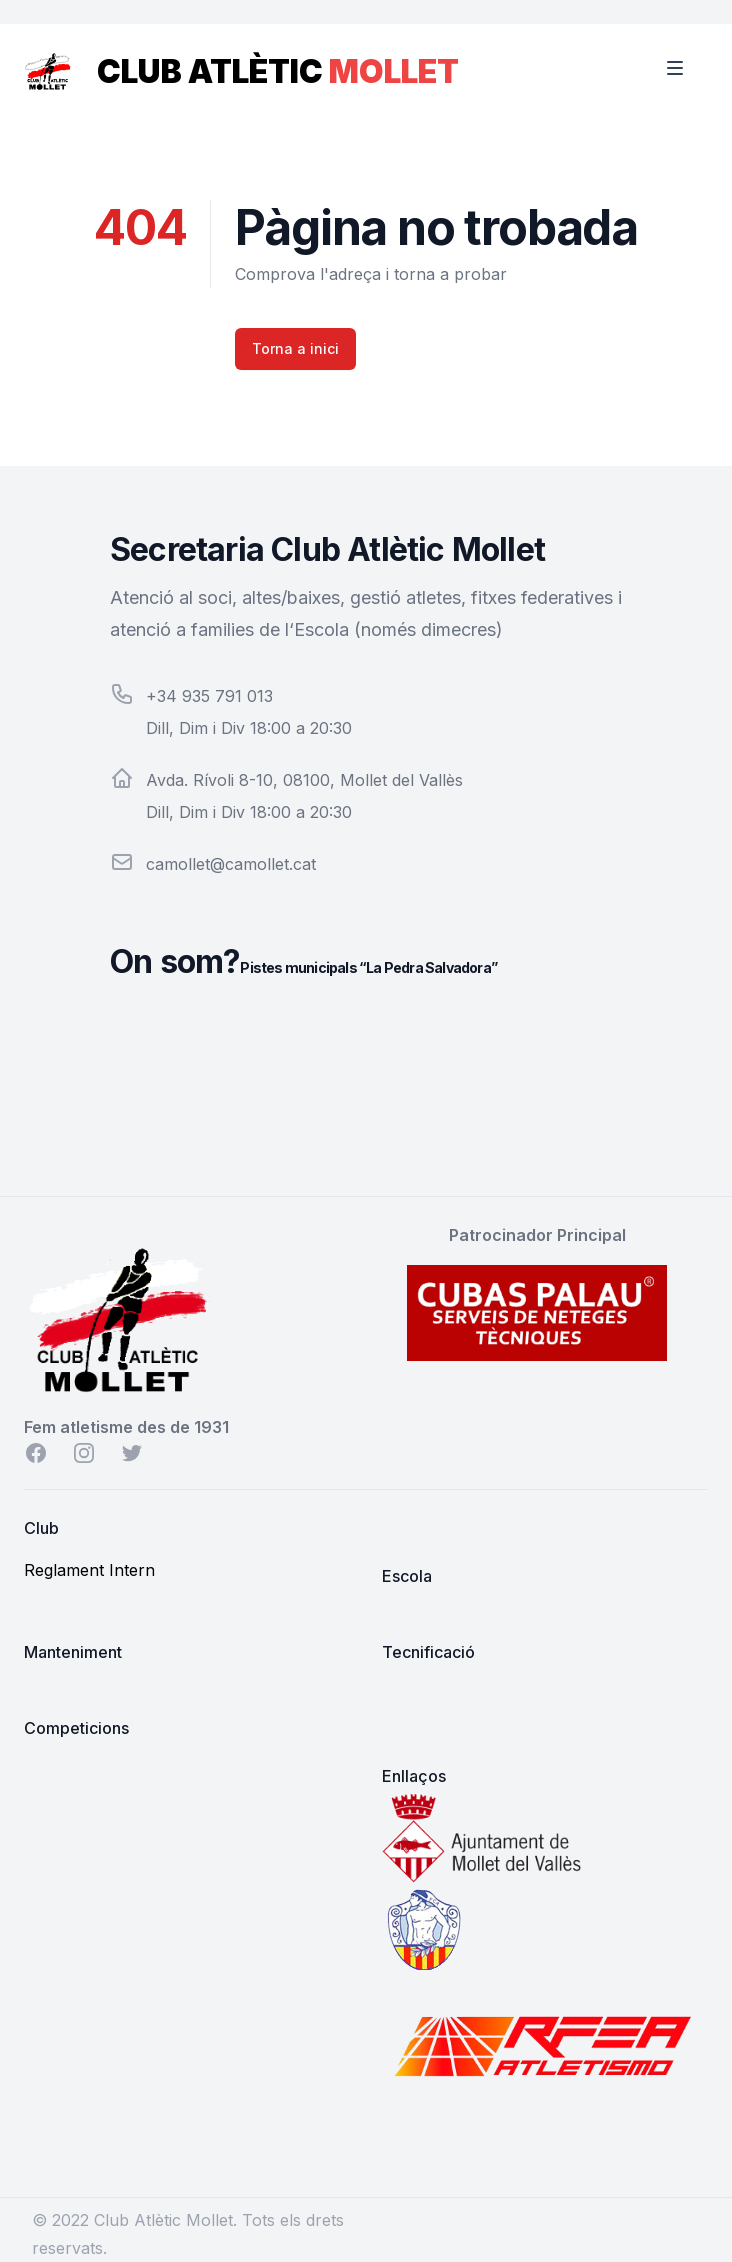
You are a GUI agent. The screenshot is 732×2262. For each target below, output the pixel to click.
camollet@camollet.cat (231, 864)
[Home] (48, 64)
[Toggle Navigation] (688, 68)
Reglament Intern (89, 1570)
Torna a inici (295, 348)
